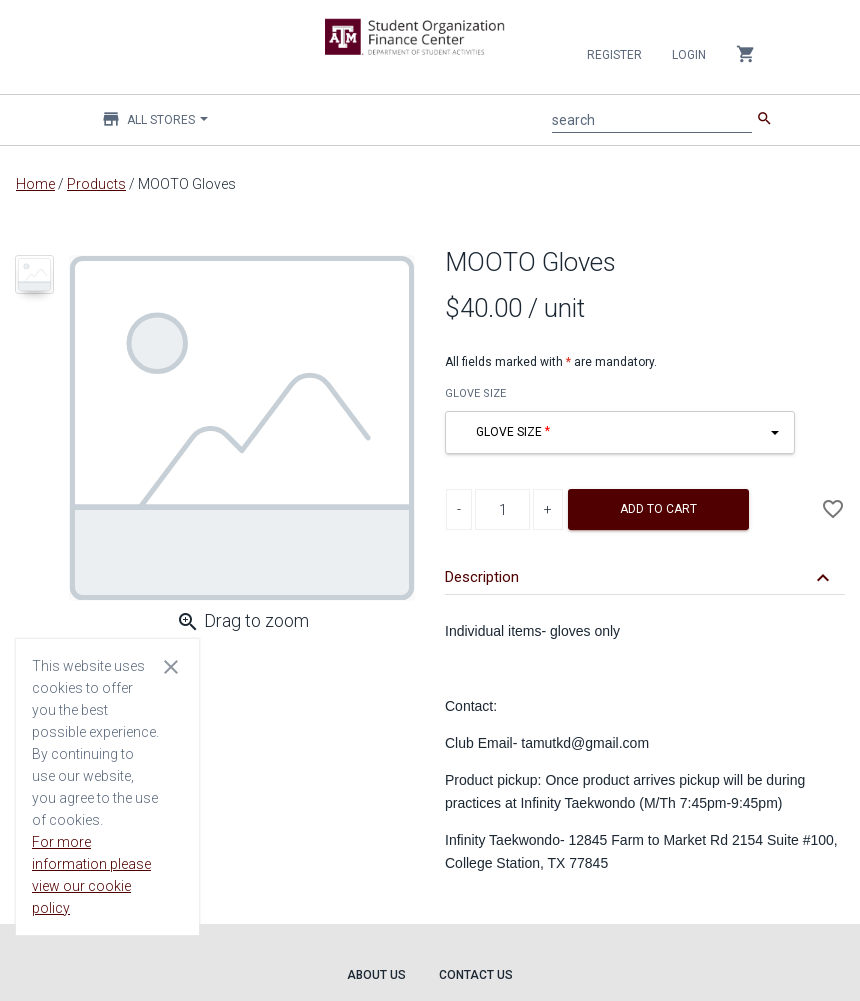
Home (35, 184)
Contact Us (476, 975)
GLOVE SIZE (475, 393)
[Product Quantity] (502, 509)
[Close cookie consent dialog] (171, 666)
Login (689, 55)
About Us (376, 975)
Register (614, 55)
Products (96, 184)
